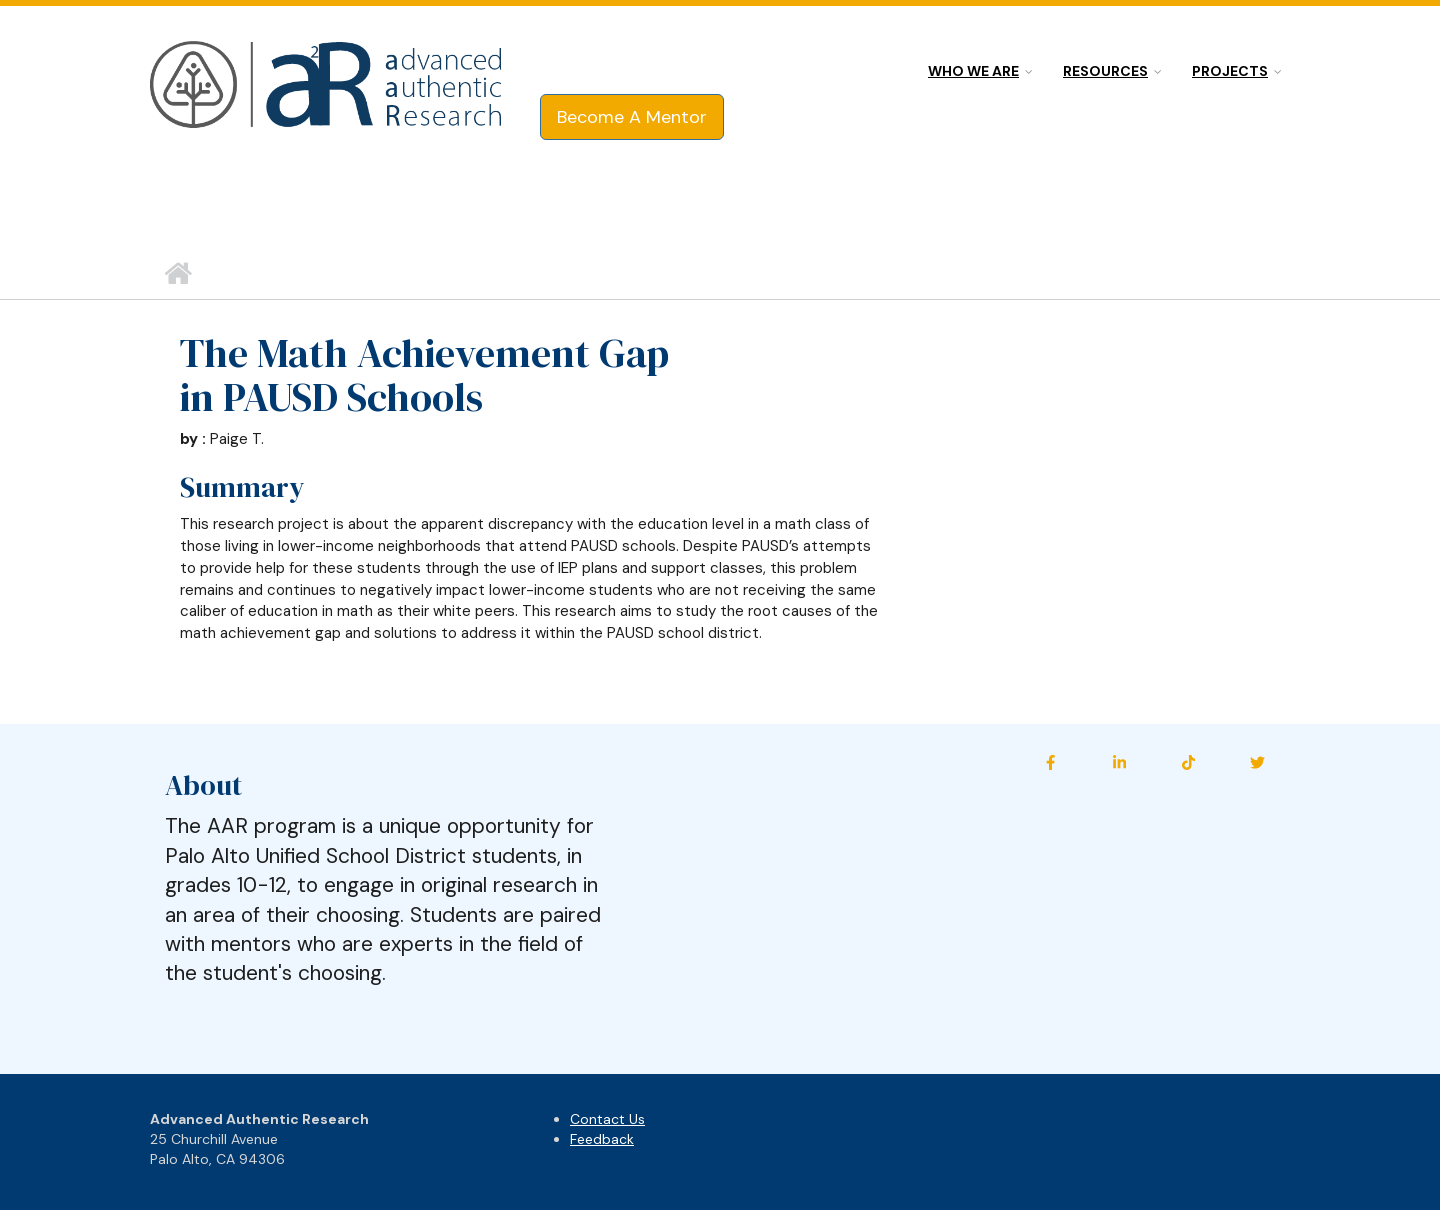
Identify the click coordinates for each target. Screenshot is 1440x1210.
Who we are (973, 71)
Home (177, 274)
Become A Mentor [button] (632, 117)
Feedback (602, 1139)
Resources (1105, 71)
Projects (1230, 71)
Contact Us (607, 1119)
